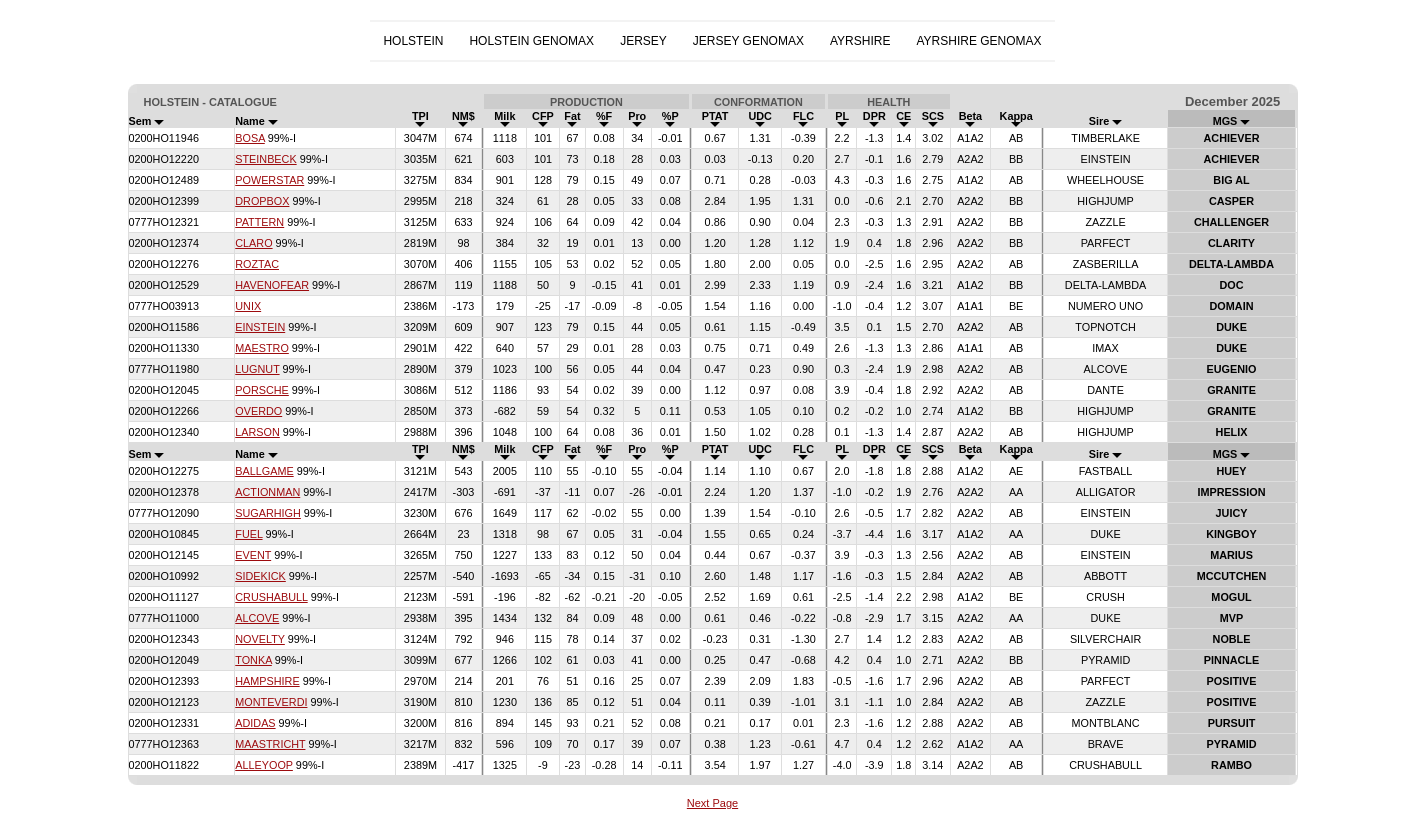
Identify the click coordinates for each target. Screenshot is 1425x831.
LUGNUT (257, 369)
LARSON (257, 432)
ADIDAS (255, 723)
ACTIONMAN (267, 492)
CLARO (253, 243)
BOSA (250, 138)
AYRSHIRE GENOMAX (978, 41)
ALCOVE (257, 618)
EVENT (253, 555)
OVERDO (258, 411)
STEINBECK (265, 159)
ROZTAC (257, 264)
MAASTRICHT (270, 744)
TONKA (253, 660)
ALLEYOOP (264, 765)
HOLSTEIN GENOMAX (531, 41)
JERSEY (643, 41)
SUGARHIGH (268, 513)
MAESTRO (262, 348)
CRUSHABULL (271, 597)
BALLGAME (264, 471)
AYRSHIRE (860, 41)
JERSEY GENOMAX (748, 41)
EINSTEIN (260, 327)
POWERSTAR (269, 180)
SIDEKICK (260, 576)
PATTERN (259, 222)
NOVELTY (260, 639)
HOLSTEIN (413, 41)
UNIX (248, 306)
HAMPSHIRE (267, 681)
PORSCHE (262, 390)
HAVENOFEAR (272, 285)
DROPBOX (262, 201)
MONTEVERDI (271, 702)
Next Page (712, 803)
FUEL (248, 534)
